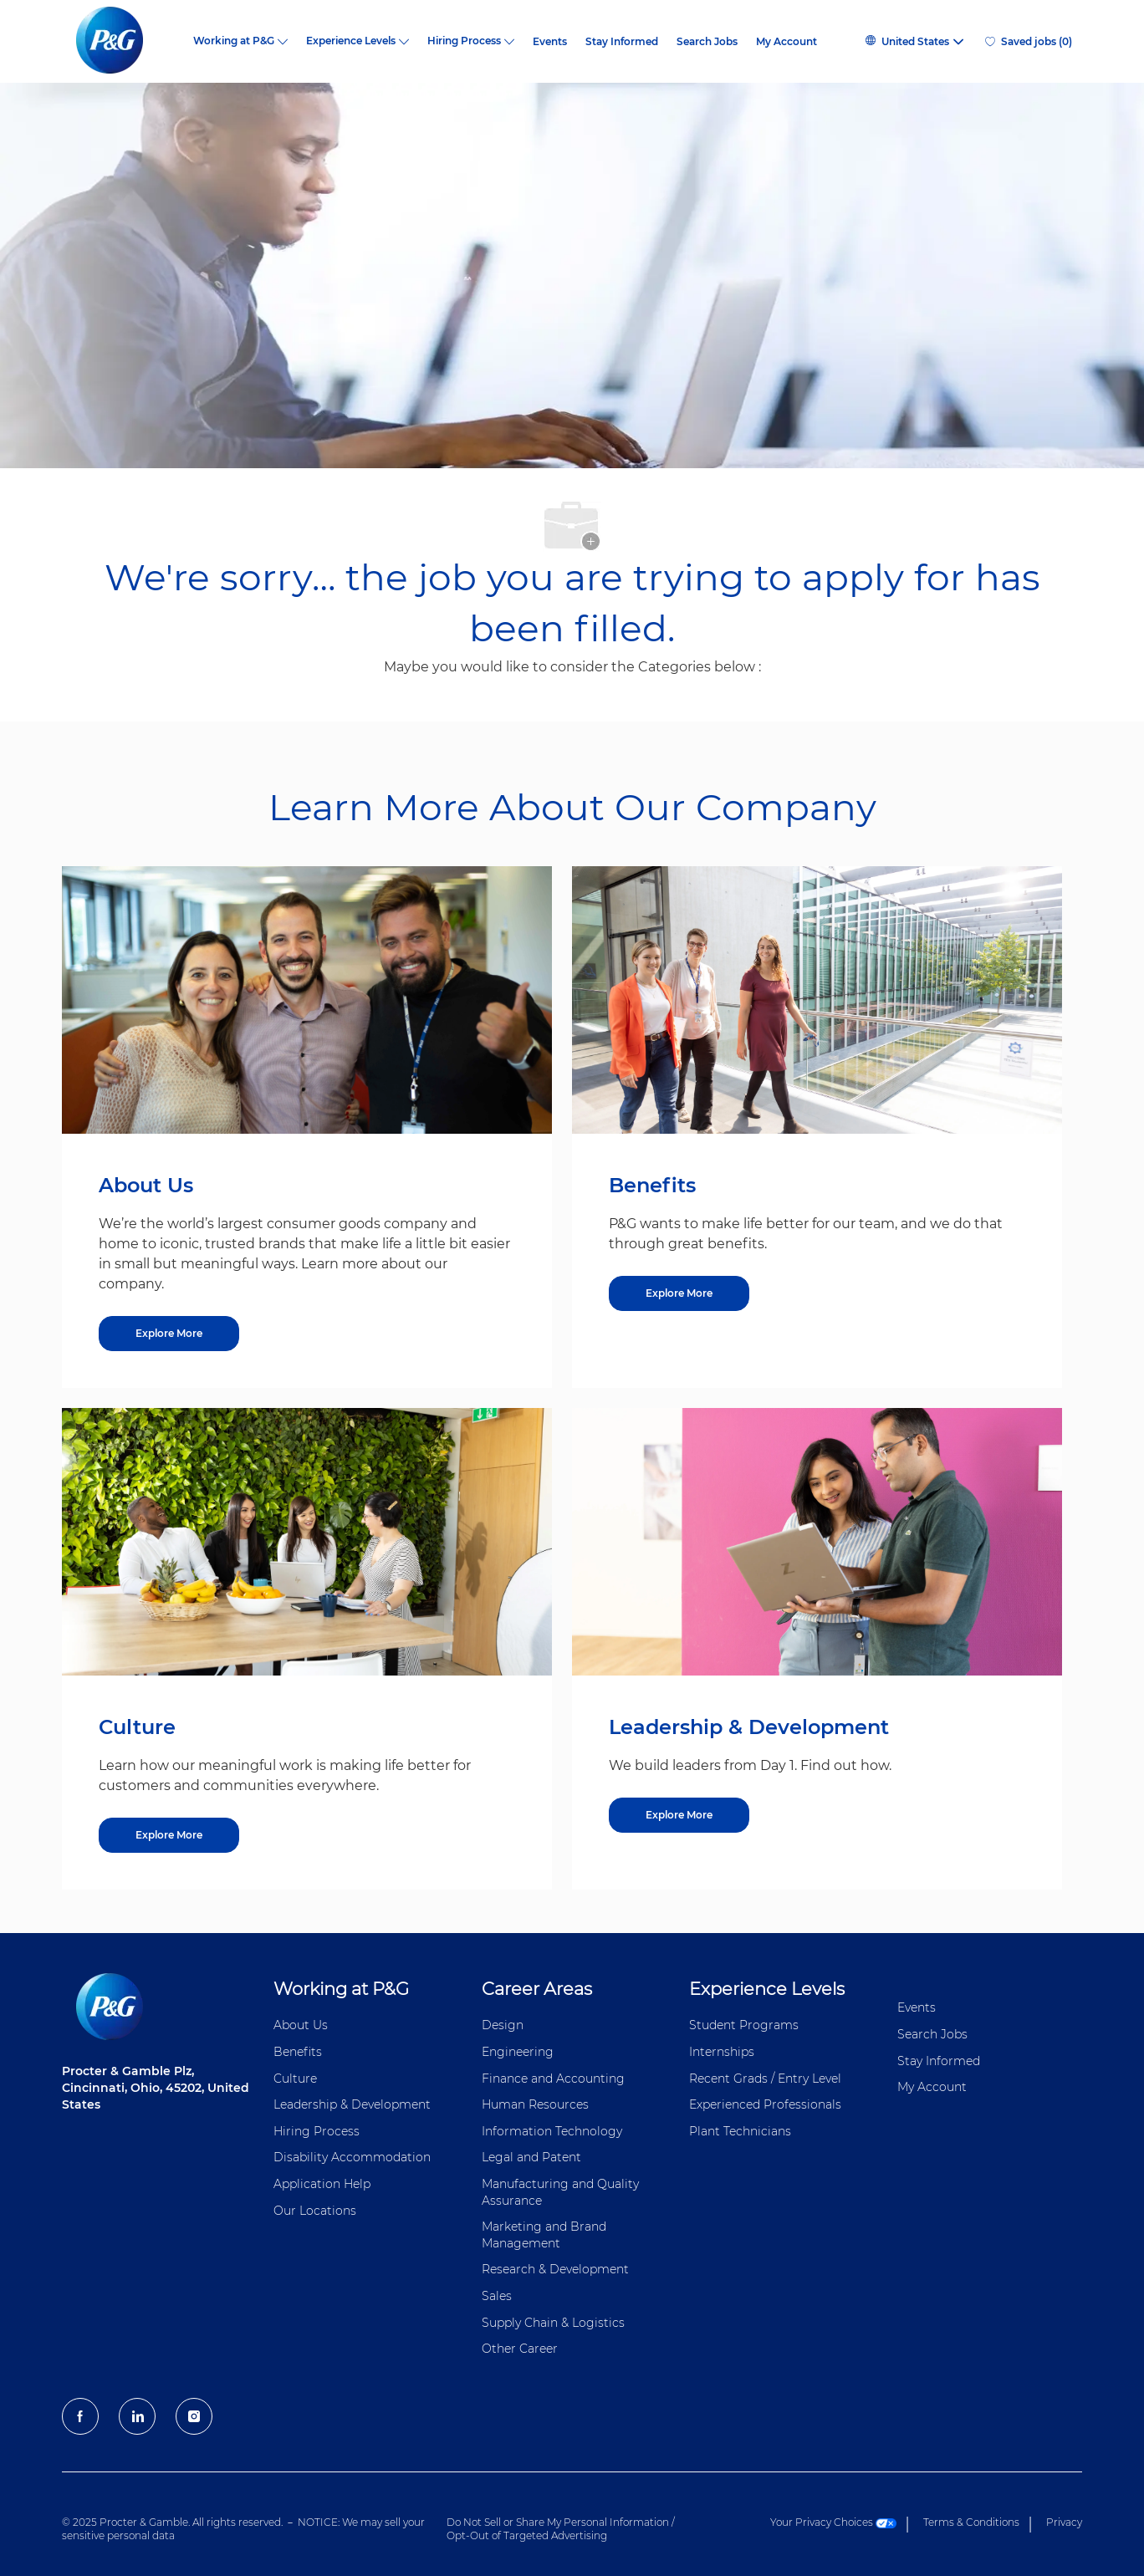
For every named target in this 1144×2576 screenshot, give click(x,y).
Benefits (297, 2051)
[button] (913, 41)
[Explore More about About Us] (169, 1333)
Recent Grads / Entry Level (765, 2078)
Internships (721, 2051)
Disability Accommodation (352, 2157)
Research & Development (555, 2269)
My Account (786, 42)
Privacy (1064, 2522)
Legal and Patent (531, 2157)
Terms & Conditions (971, 2522)
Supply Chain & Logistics (553, 2322)
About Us (300, 2025)
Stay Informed (621, 42)
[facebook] (80, 2416)
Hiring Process (316, 2131)
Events (550, 42)
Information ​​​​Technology (552, 2131)
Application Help (321, 2183)
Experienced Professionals (765, 2104)
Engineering (518, 2051)
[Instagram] (194, 2416)
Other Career (520, 2348)
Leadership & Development (352, 2104)
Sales (497, 2295)
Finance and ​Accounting (553, 2078)
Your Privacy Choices (833, 2522)
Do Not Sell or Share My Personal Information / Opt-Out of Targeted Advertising (561, 2529)
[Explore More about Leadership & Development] (679, 1815)
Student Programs (744, 2025)
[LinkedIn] (137, 2416)
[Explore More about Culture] (169, 1835)
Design (502, 2025)
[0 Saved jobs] (1028, 41)
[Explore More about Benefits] (679, 1293)
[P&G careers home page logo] (118, 41)
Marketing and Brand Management (544, 2235)
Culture (295, 2078)
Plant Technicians (740, 2131)
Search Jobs (707, 42)
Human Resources (535, 2104)
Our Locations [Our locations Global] (314, 2210)
